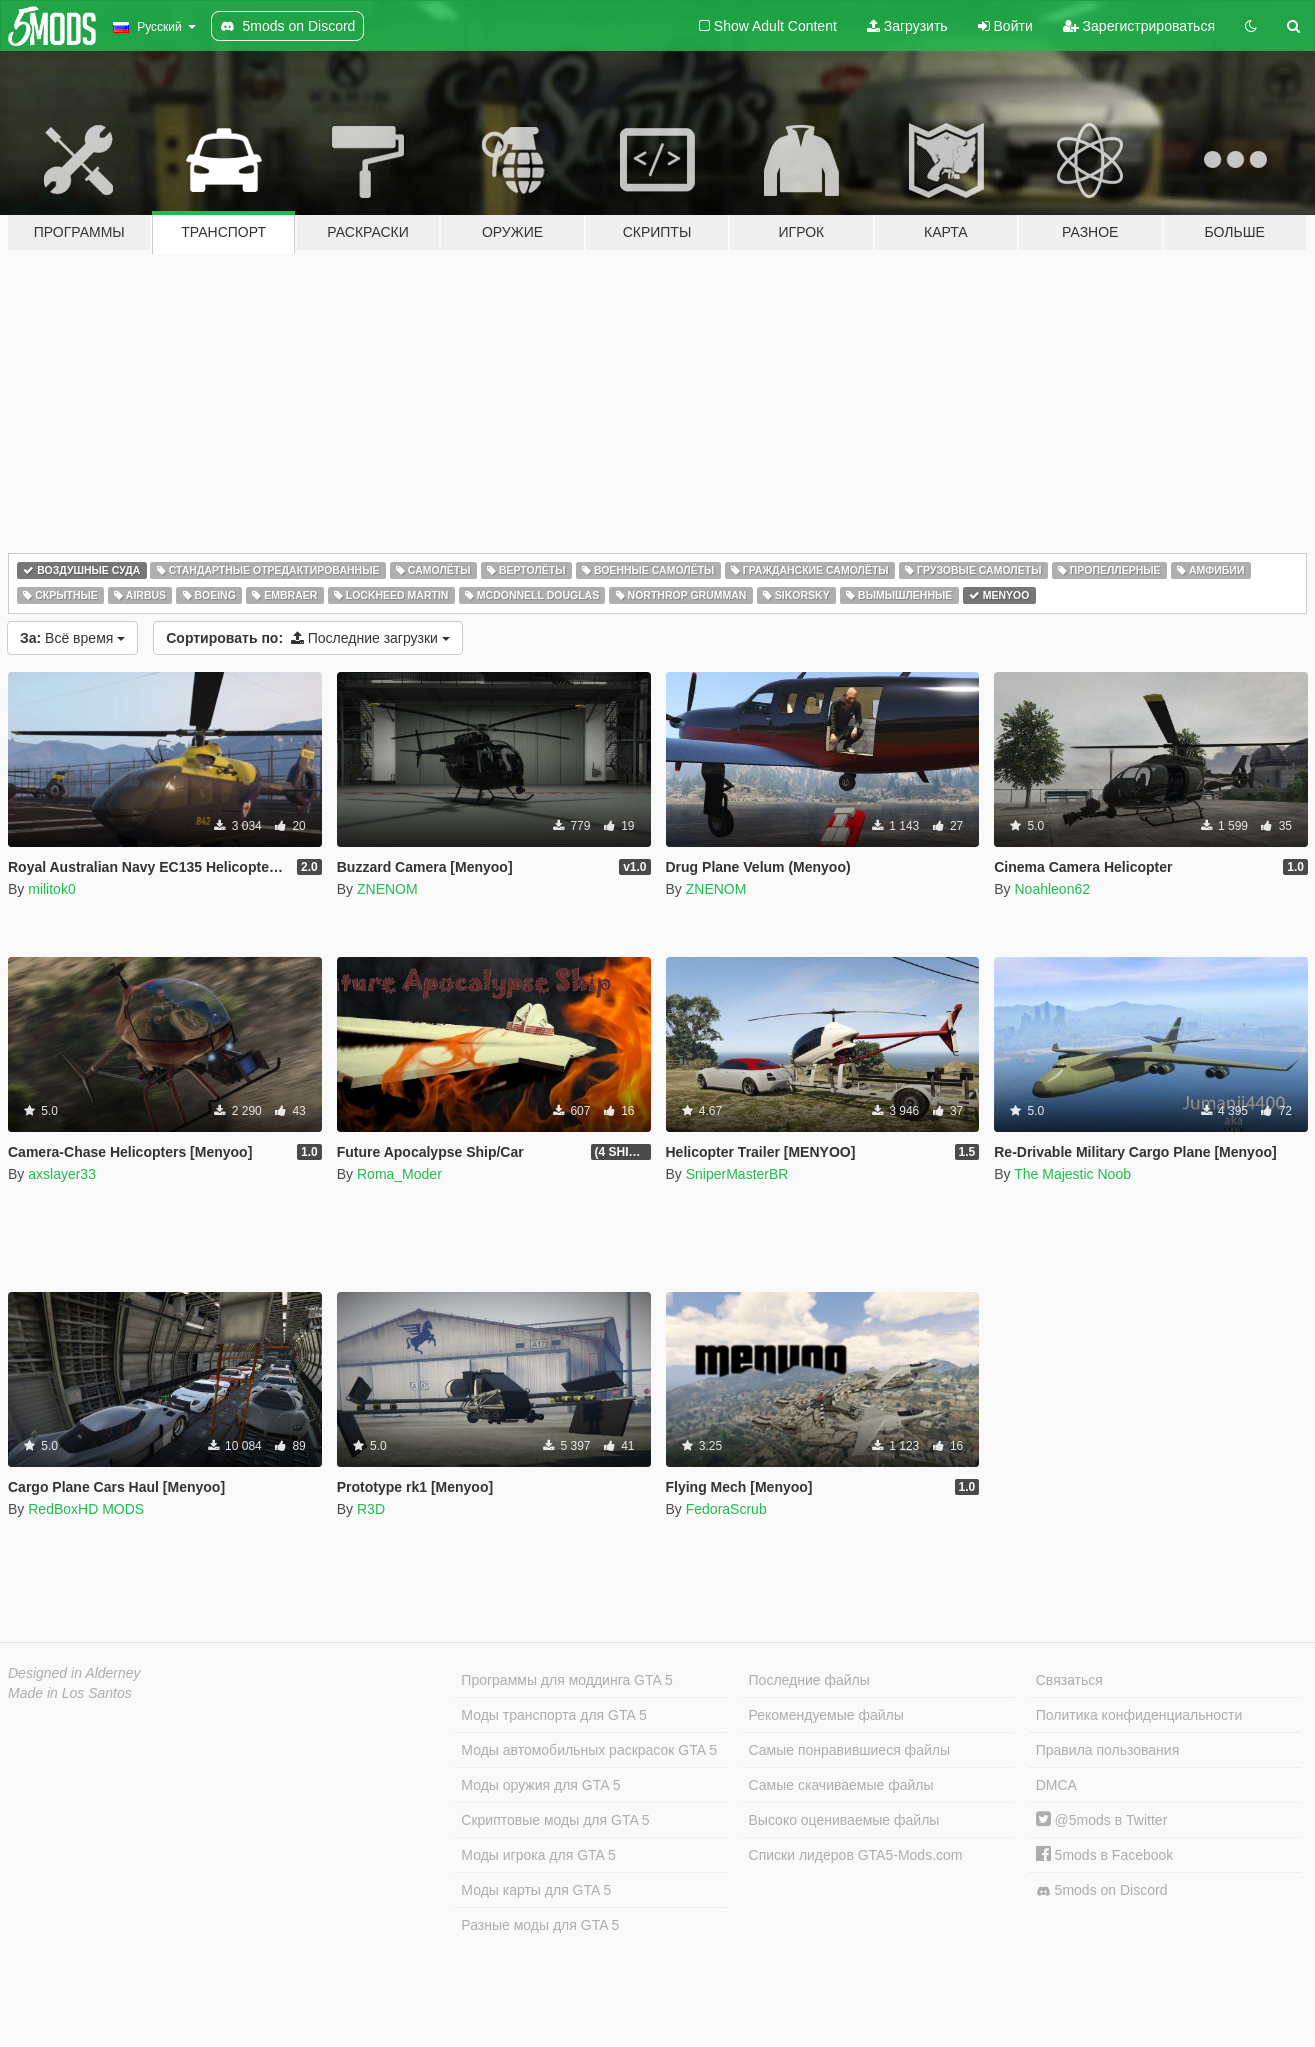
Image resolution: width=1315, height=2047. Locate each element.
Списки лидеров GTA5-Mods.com (856, 1855)
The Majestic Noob (1072, 1174)
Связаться (1069, 1680)
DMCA (1056, 1785)
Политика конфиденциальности (1139, 1715)
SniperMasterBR (737, 1174)
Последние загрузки (308, 638)
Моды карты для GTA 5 (536, 1890)
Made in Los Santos (70, 1693)
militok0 (51, 889)
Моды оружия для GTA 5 (540, 1785)
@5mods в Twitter (1102, 1820)
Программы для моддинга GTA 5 (566, 1680)
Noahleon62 (1052, 889)
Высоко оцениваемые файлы (844, 1820)
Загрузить (907, 26)
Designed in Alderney (74, 1673)
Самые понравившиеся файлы (849, 1750)
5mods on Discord (1102, 1890)
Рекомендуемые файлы (826, 1715)
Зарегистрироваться (1139, 26)
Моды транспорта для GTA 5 (553, 1715)
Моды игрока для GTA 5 (538, 1855)
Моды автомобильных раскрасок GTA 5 (589, 1750)
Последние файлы (809, 1680)
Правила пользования (1108, 1750)
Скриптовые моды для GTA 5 (555, 1820)
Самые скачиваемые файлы (841, 1785)
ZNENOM (387, 889)
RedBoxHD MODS (86, 1509)
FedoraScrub (726, 1509)
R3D (371, 1509)
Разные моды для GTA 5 (540, 1925)
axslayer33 (62, 1174)
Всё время (72, 638)
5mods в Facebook (1105, 1855)
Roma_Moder (399, 1174)
